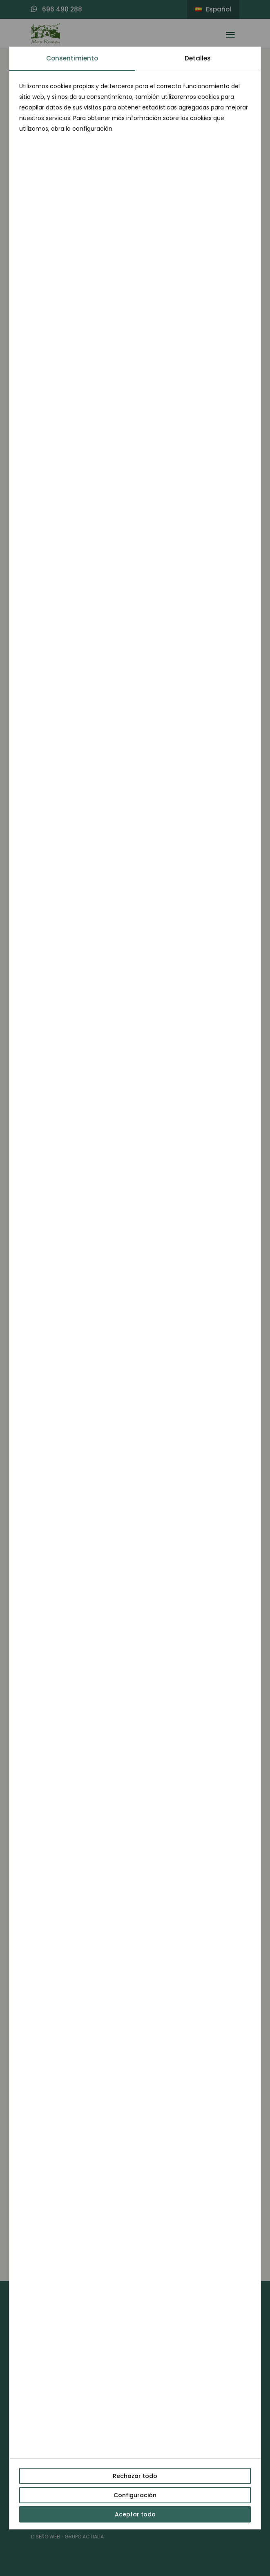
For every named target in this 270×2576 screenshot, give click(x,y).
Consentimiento (72, 58)
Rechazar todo (135, 2476)
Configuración (135, 2495)
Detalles (198, 58)
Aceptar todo (135, 2514)
